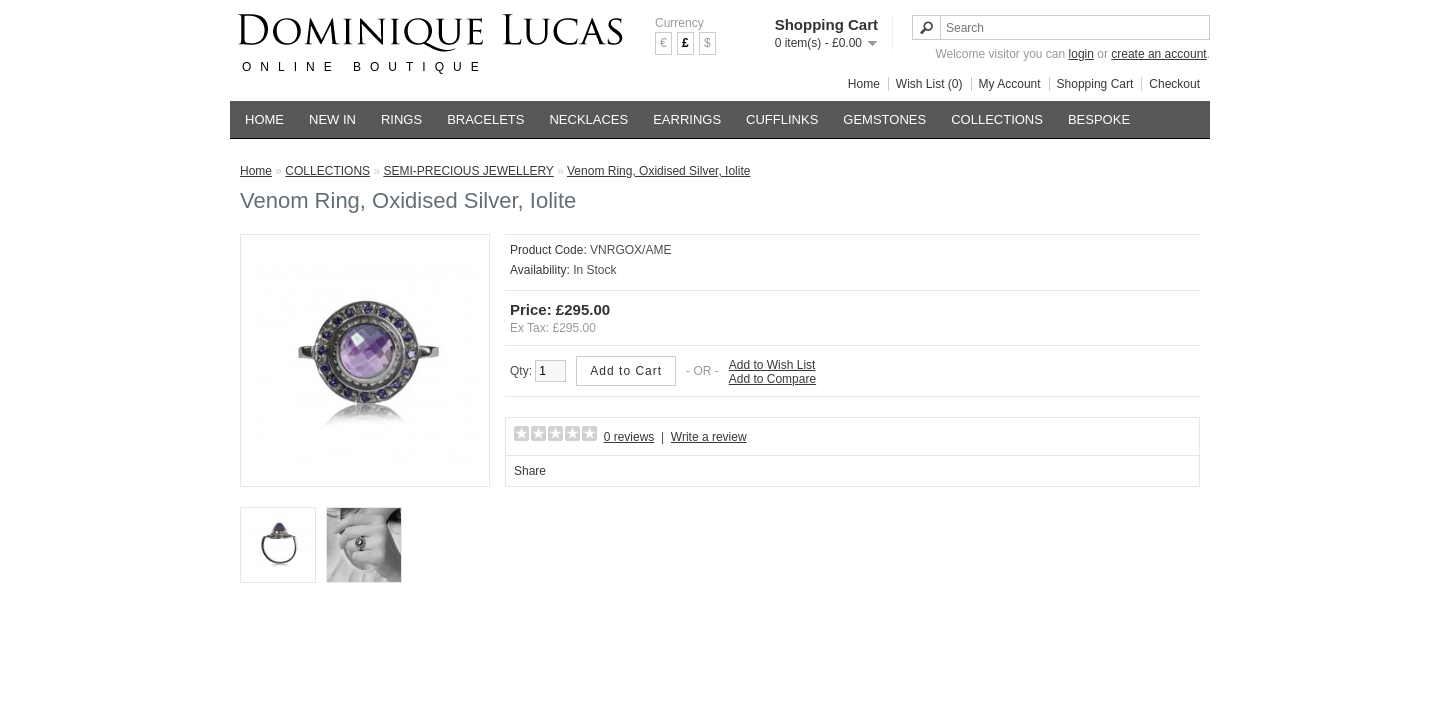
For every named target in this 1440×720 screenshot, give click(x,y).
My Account (1010, 84)
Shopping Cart (1095, 84)
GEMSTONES (884, 119)
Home (864, 84)
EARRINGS (687, 119)
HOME (264, 119)
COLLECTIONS (997, 119)
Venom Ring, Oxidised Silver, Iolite (658, 171)
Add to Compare (772, 379)
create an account (1158, 54)
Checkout (1174, 84)
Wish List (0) (929, 84)
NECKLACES (588, 119)
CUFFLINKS (782, 119)
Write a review (709, 437)
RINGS (401, 119)
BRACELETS (485, 119)
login (1081, 54)
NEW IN (332, 119)
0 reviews (629, 437)
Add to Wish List (772, 365)
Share (530, 471)
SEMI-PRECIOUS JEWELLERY (468, 171)
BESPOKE (1099, 119)
